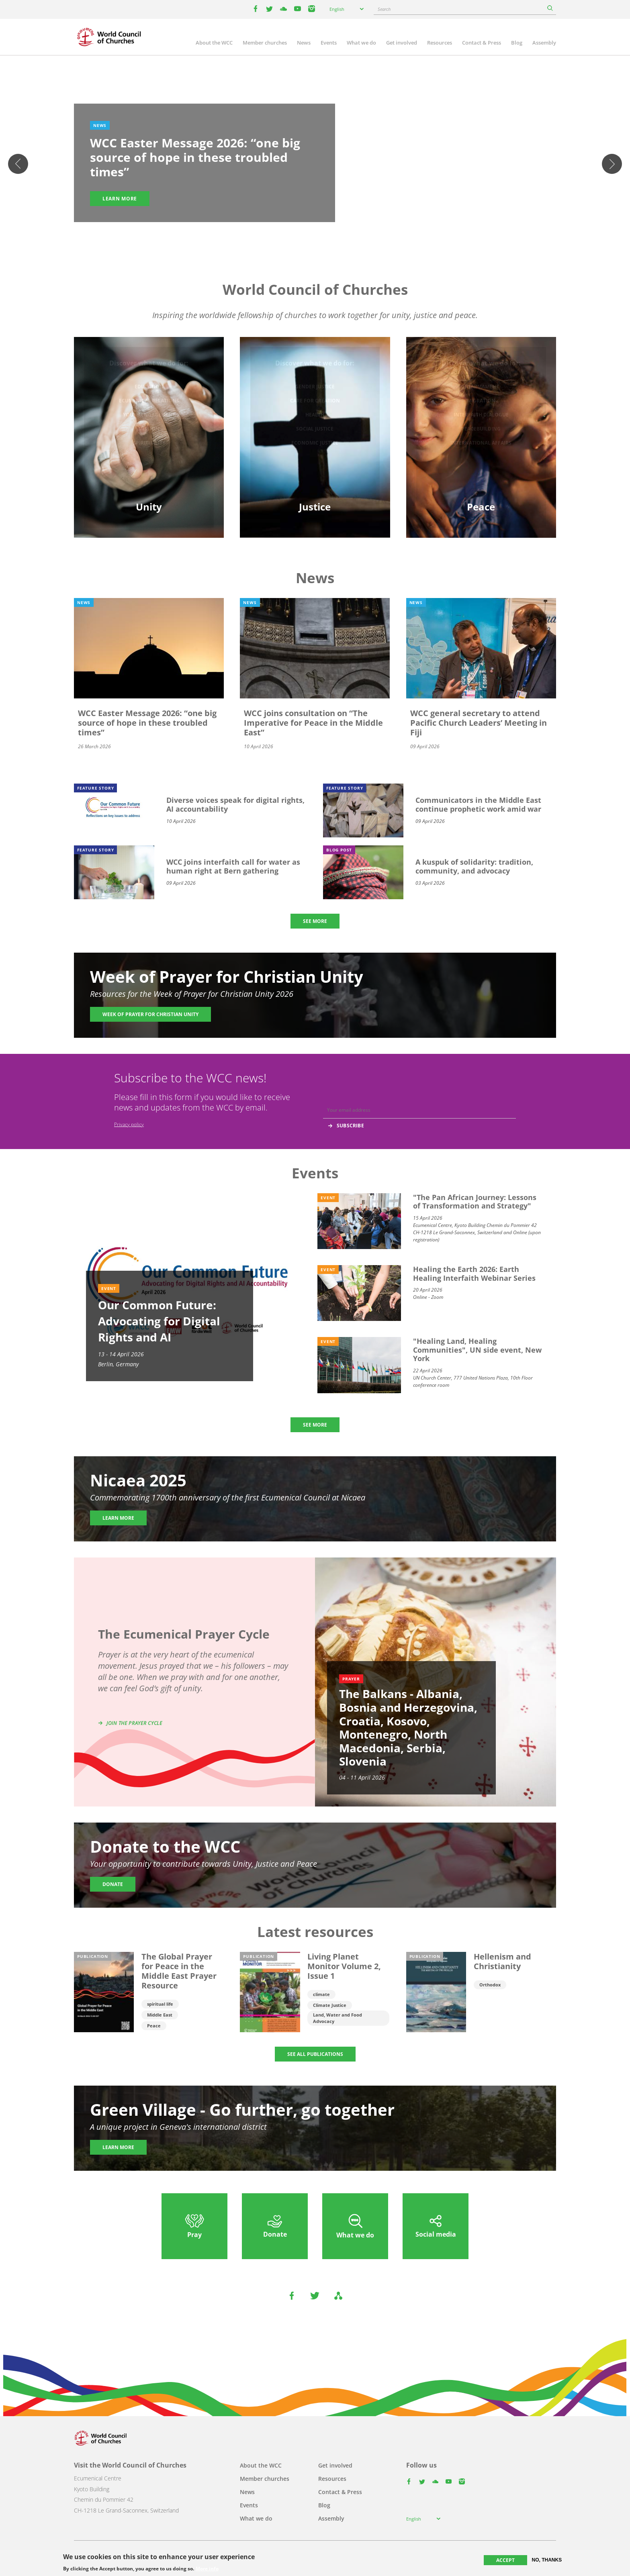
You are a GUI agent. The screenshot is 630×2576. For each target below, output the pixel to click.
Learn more (119, 198)
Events (329, 42)
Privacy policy (129, 1124)
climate (321, 1994)
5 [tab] (331, 235)
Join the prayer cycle (134, 1723)
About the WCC (214, 42)
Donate (112, 1884)
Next (612, 164)
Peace (154, 2026)
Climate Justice (329, 2005)
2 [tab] (307, 235)
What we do (361, 42)
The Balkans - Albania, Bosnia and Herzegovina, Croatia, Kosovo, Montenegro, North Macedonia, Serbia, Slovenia (408, 1727)
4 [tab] (323, 235)
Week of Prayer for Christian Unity (150, 1014)
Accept (505, 2560)
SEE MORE (315, 921)
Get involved (401, 42)
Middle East (159, 2015)
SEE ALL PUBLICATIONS (315, 2054)
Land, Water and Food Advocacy (337, 2018)
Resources (439, 42)
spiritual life (160, 2004)
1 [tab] (299, 235)
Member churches (265, 42)
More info (207, 2569)
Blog (516, 42)
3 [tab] (315, 235)
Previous (18, 164)
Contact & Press (481, 42)
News (304, 42)
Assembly (544, 42)
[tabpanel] (315, 164)
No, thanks (547, 2560)
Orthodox (490, 1985)
